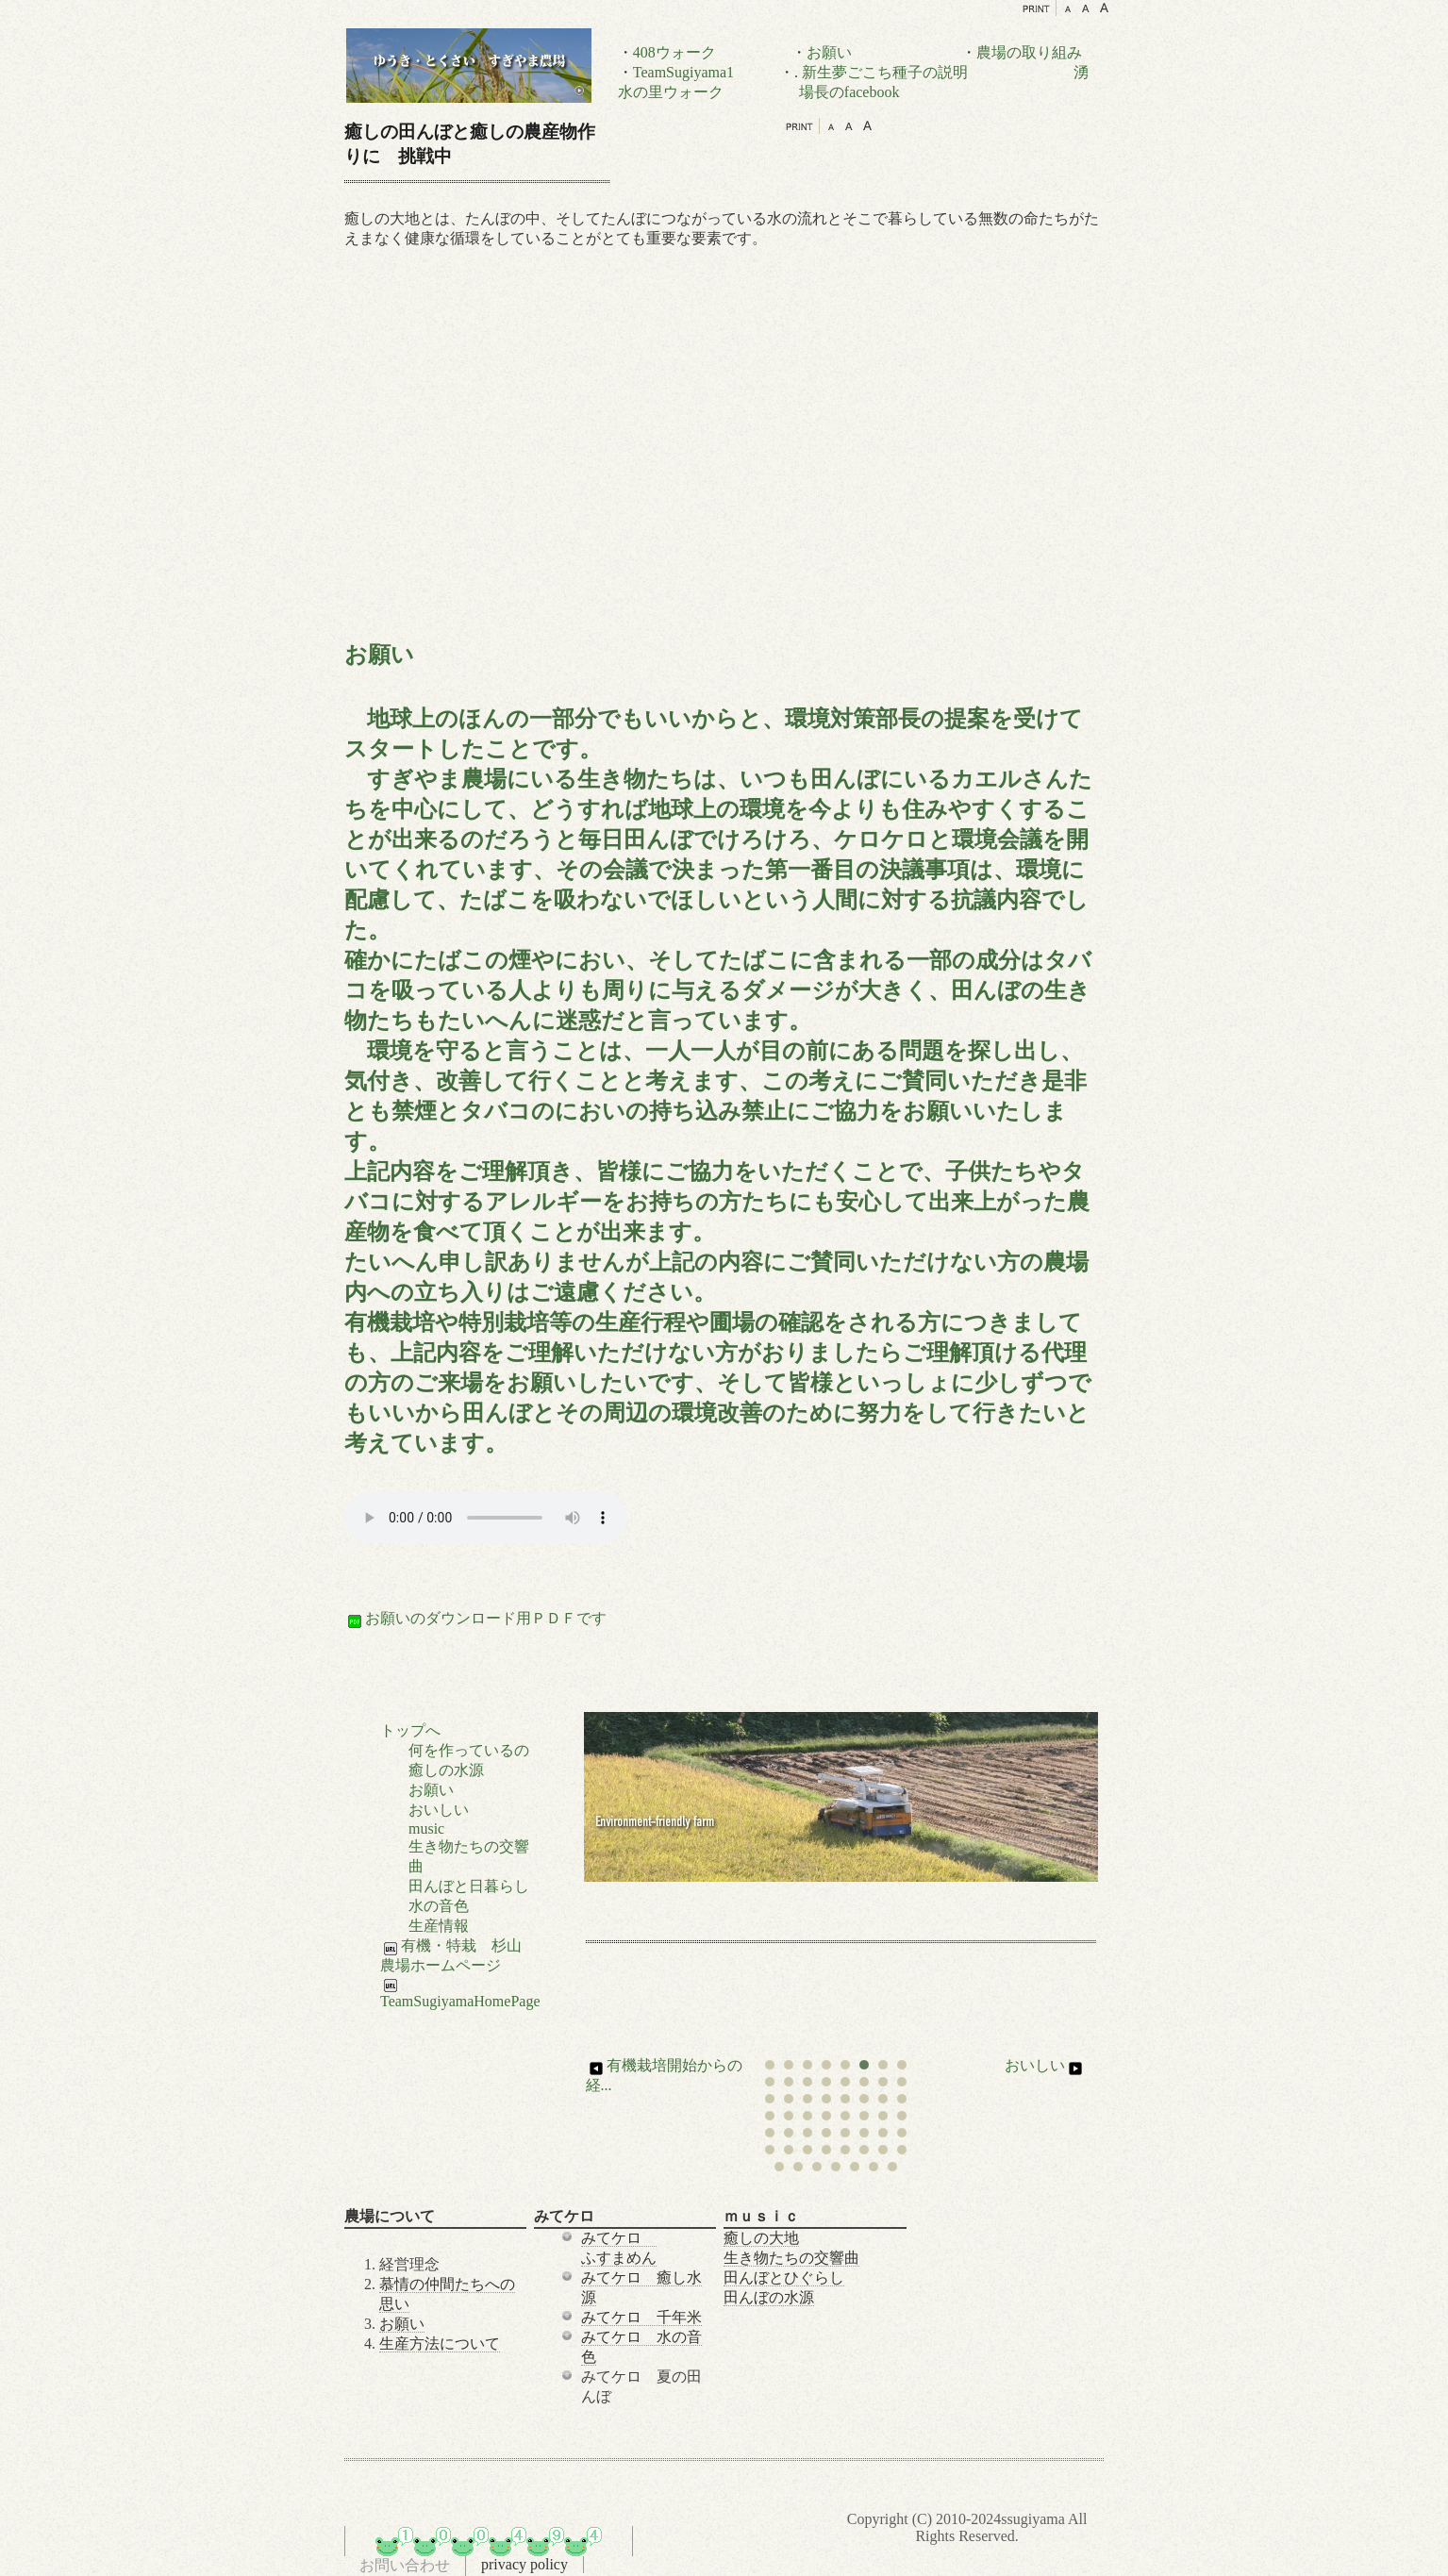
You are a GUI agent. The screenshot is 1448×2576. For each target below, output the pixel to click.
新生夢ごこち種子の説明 (885, 72)
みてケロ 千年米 (641, 2317)
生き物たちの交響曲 (791, 2258)
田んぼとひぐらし (784, 2277)
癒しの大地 (761, 2238)
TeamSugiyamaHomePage (460, 1993)
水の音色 (438, 1906)
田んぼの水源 (769, 2297)
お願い (829, 52)
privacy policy (524, 2564)
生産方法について (439, 2343)
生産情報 (438, 1926)
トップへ (410, 1730)
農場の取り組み (1029, 52)
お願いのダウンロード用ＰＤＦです (475, 1618)
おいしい (1045, 2065)
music (426, 1828)
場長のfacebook (849, 92)
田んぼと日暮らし (468, 1886)
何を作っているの (468, 1750)
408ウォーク (674, 52)
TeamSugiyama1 (683, 72)
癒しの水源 (446, 1770)
